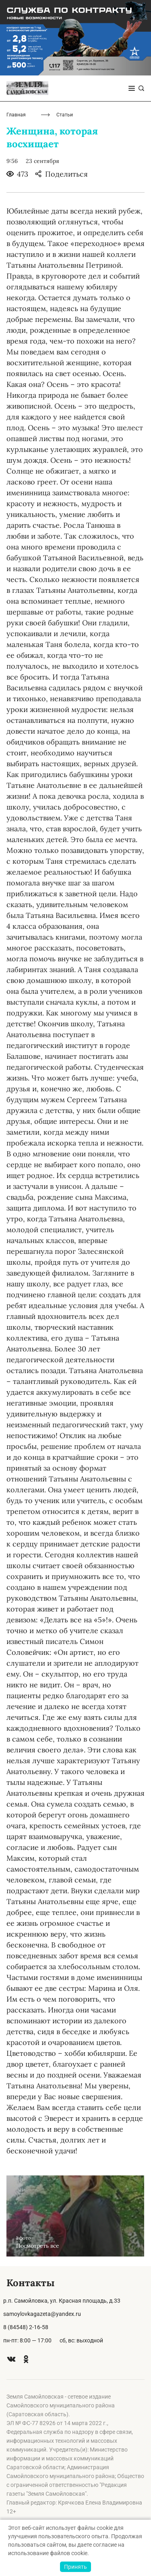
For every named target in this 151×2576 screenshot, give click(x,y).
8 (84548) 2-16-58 (25, 2327)
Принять (75, 2567)
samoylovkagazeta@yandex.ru (42, 2314)
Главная (16, 115)
